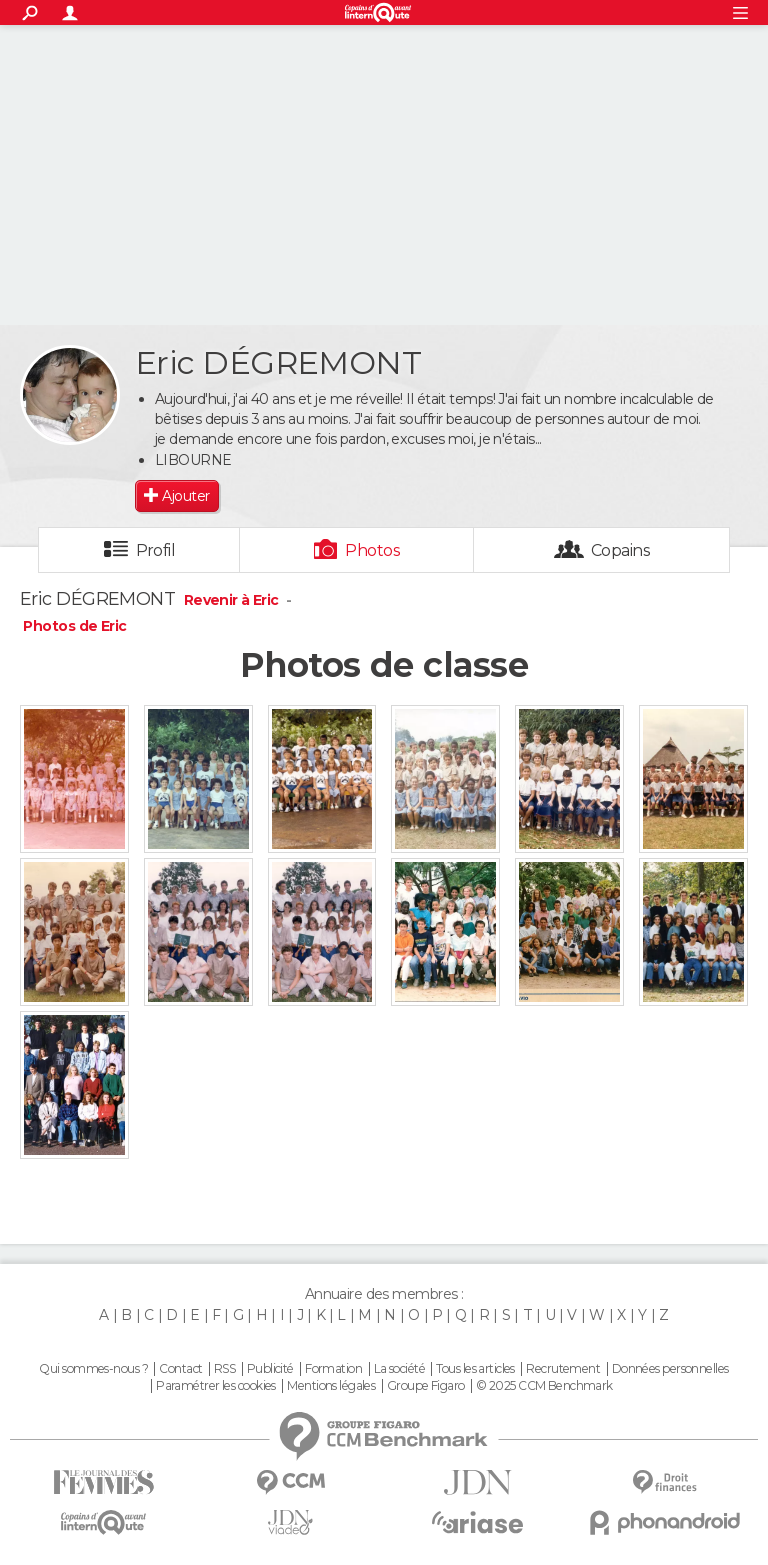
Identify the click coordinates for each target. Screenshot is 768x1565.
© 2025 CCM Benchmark (544, 1386)
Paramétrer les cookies (216, 1386)
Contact (180, 1369)
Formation (333, 1369)
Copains (620, 550)
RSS (224, 1369)
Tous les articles (475, 1369)
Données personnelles (670, 1369)
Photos (372, 550)
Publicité (270, 1369)
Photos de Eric (74, 626)
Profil (156, 550)
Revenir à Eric (233, 600)
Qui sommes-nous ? (93, 1369)
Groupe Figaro (426, 1386)
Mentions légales (331, 1386)
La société (399, 1369)
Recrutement (563, 1369)
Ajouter (185, 496)
